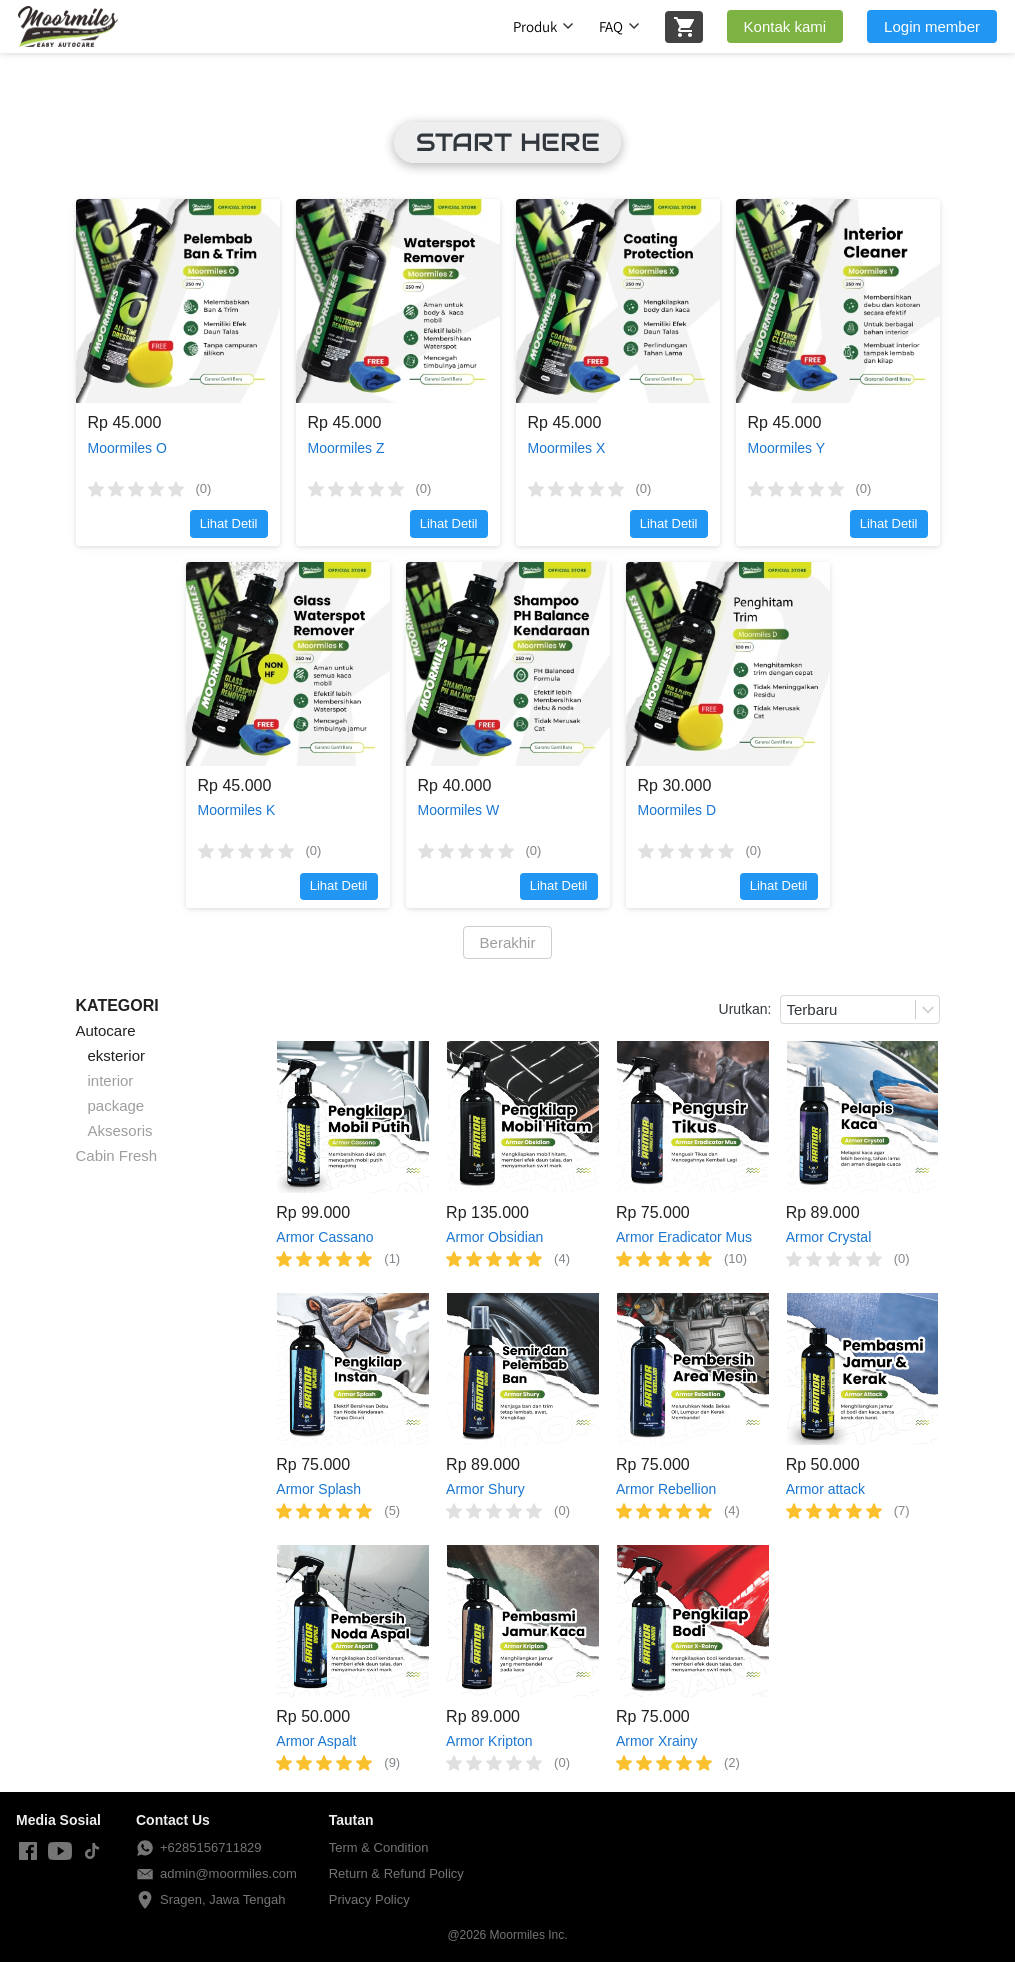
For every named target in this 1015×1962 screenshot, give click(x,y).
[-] (28, 1852)
